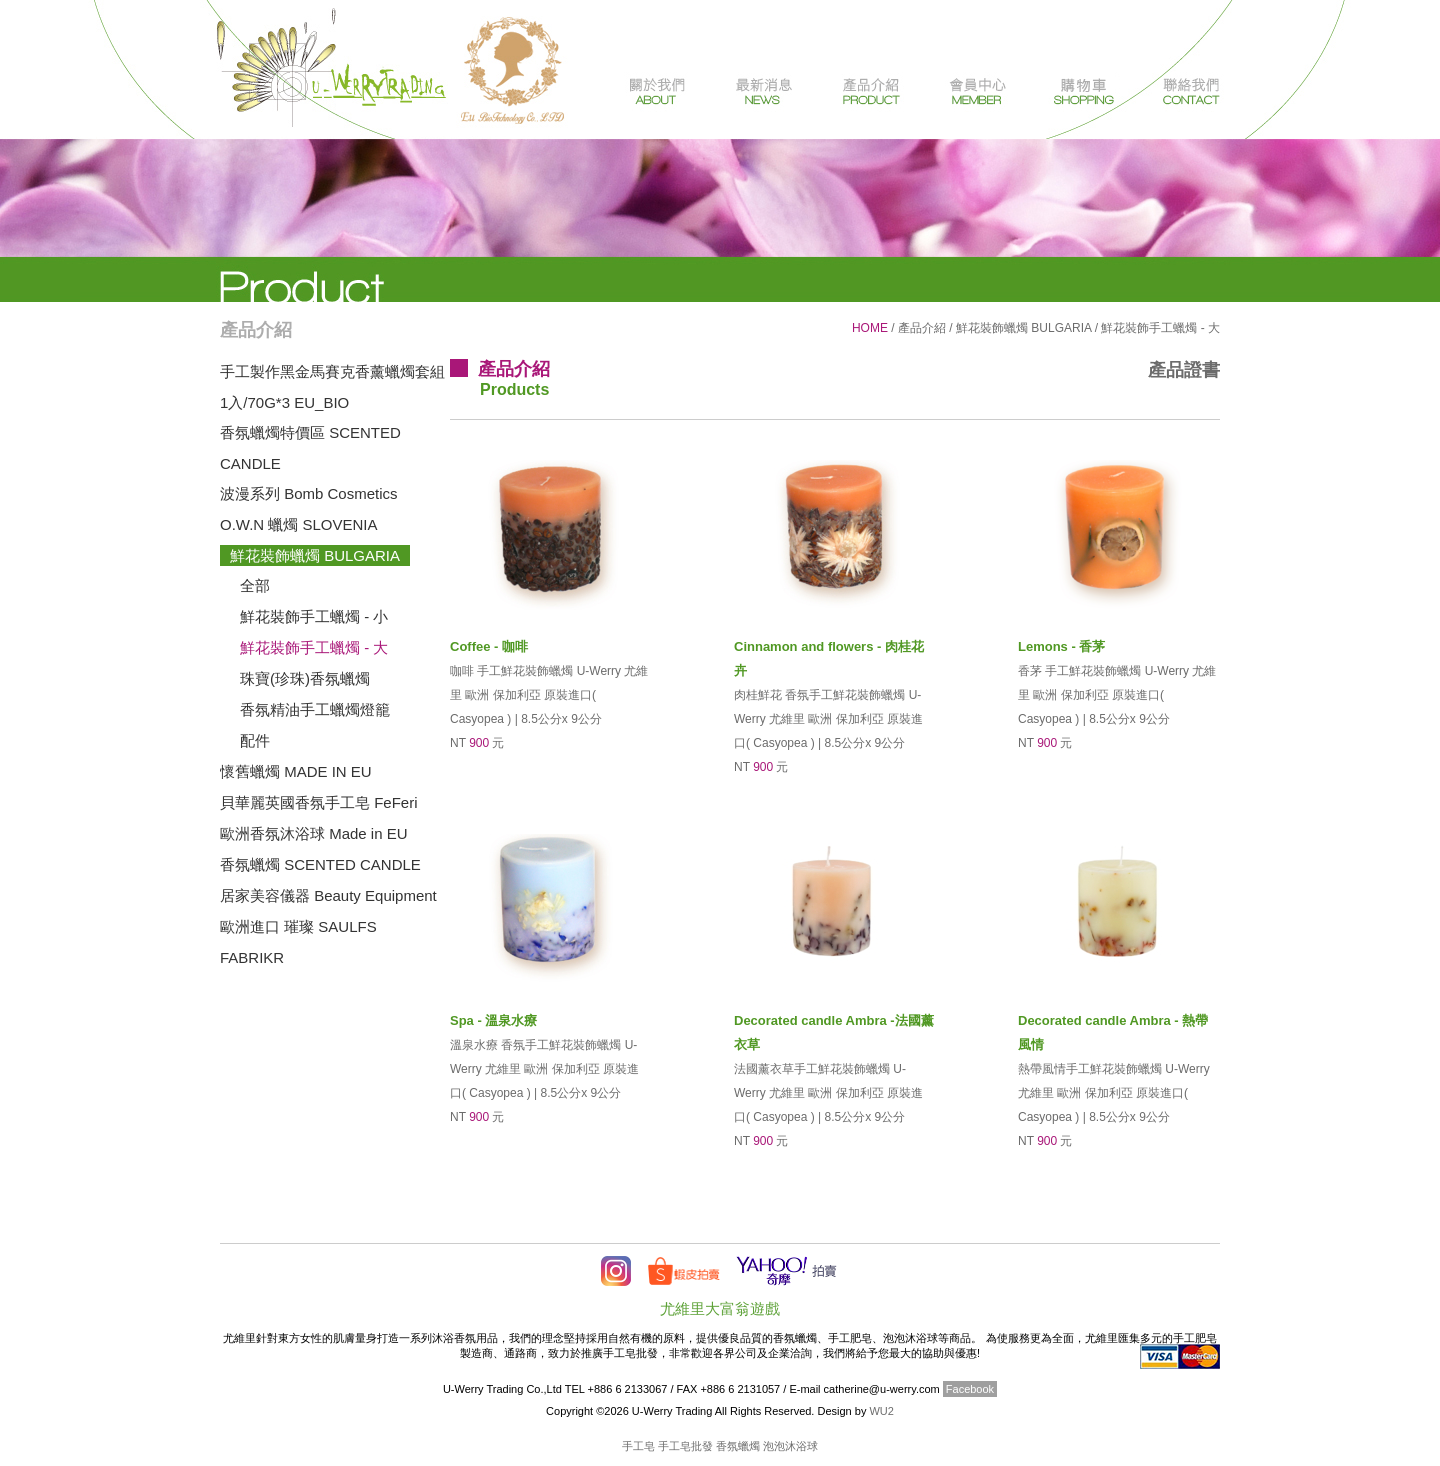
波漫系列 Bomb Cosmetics (309, 493)
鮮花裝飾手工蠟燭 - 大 (314, 647)
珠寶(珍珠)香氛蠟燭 (305, 678)
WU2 (881, 1411)
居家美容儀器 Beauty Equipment (328, 895)
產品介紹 (922, 328)
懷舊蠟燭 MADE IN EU (296, 771)
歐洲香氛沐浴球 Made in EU (314, 833)
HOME (870, 328)
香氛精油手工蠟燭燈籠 (315, 709)
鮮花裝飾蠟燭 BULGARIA (315, 555)
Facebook (970, 1389)
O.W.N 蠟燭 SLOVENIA (299, 524)
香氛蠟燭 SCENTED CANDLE (320, 864)
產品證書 (1184, 370)
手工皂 (638, 1446)
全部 (255, 585)
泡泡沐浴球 (790, 1446)
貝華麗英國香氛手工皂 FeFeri (319, 802)
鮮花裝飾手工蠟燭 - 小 (314, 616)
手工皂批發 (685, 1446)
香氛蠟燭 (738, 1446)
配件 (255, 740)
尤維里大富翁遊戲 (720, 1308)
